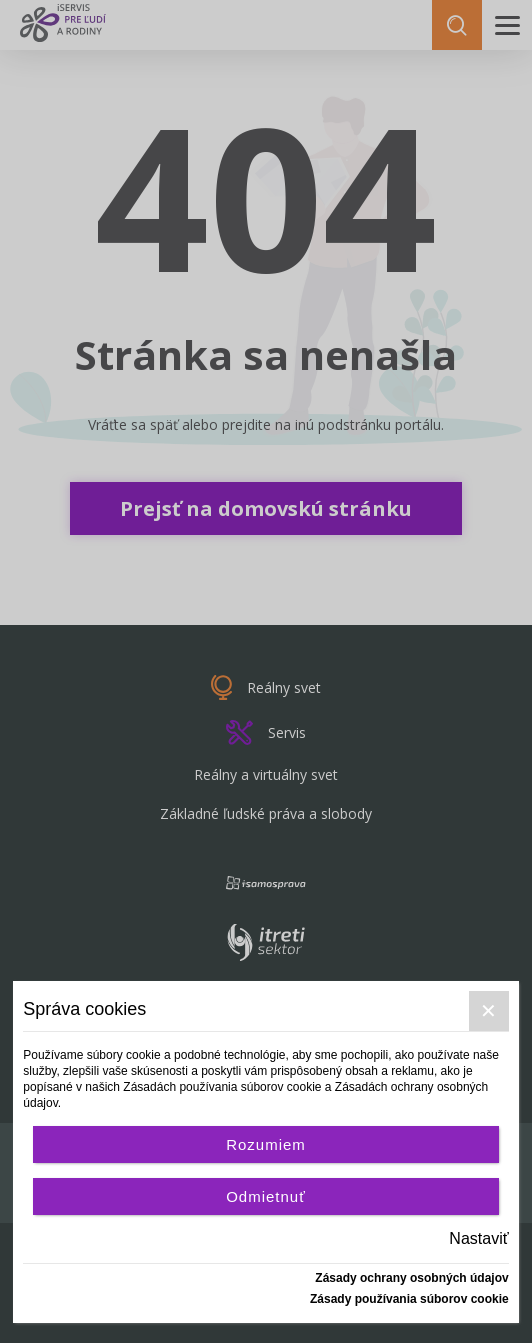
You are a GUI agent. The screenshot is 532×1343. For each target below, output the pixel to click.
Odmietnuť (266, 1196)
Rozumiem (266, 1144)
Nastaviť (478, 1238)
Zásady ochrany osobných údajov (411, 1278)
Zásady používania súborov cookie (409, 1299)
